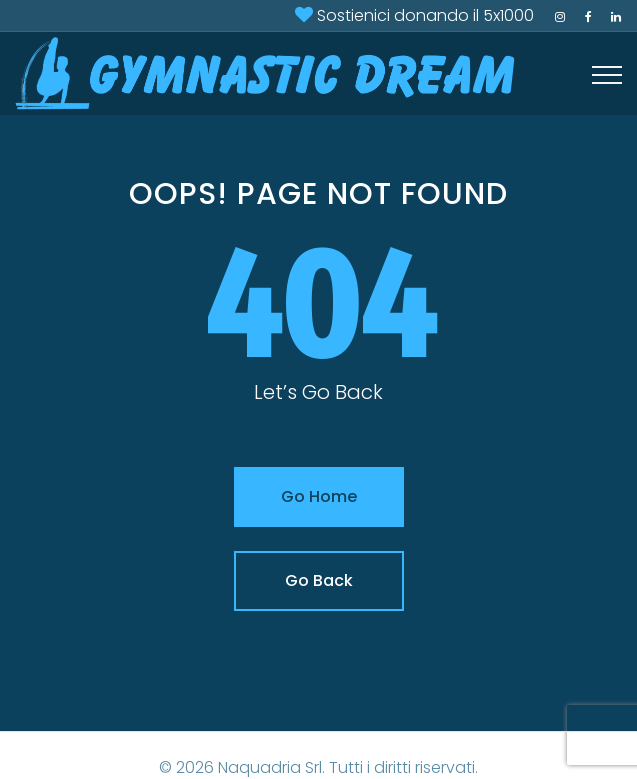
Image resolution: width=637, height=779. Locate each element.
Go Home (319, 496)
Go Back (319, 580)
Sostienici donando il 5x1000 (425, 15)
